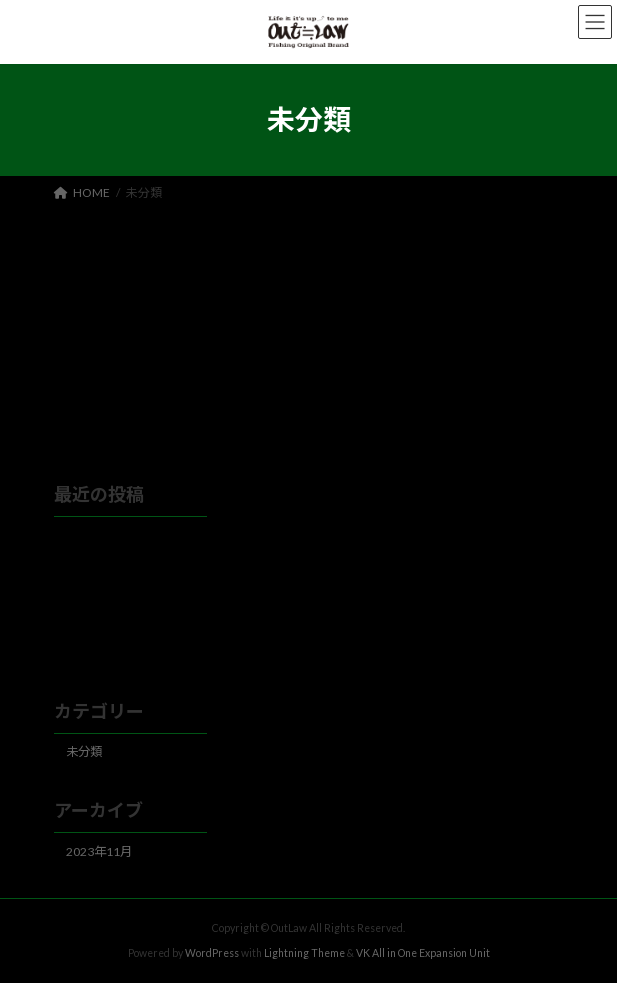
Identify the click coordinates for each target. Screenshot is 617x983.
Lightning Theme (304, 952)
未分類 (84, 752)
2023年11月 (99, 851)
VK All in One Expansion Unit (423, 952)
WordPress (212, 952)
